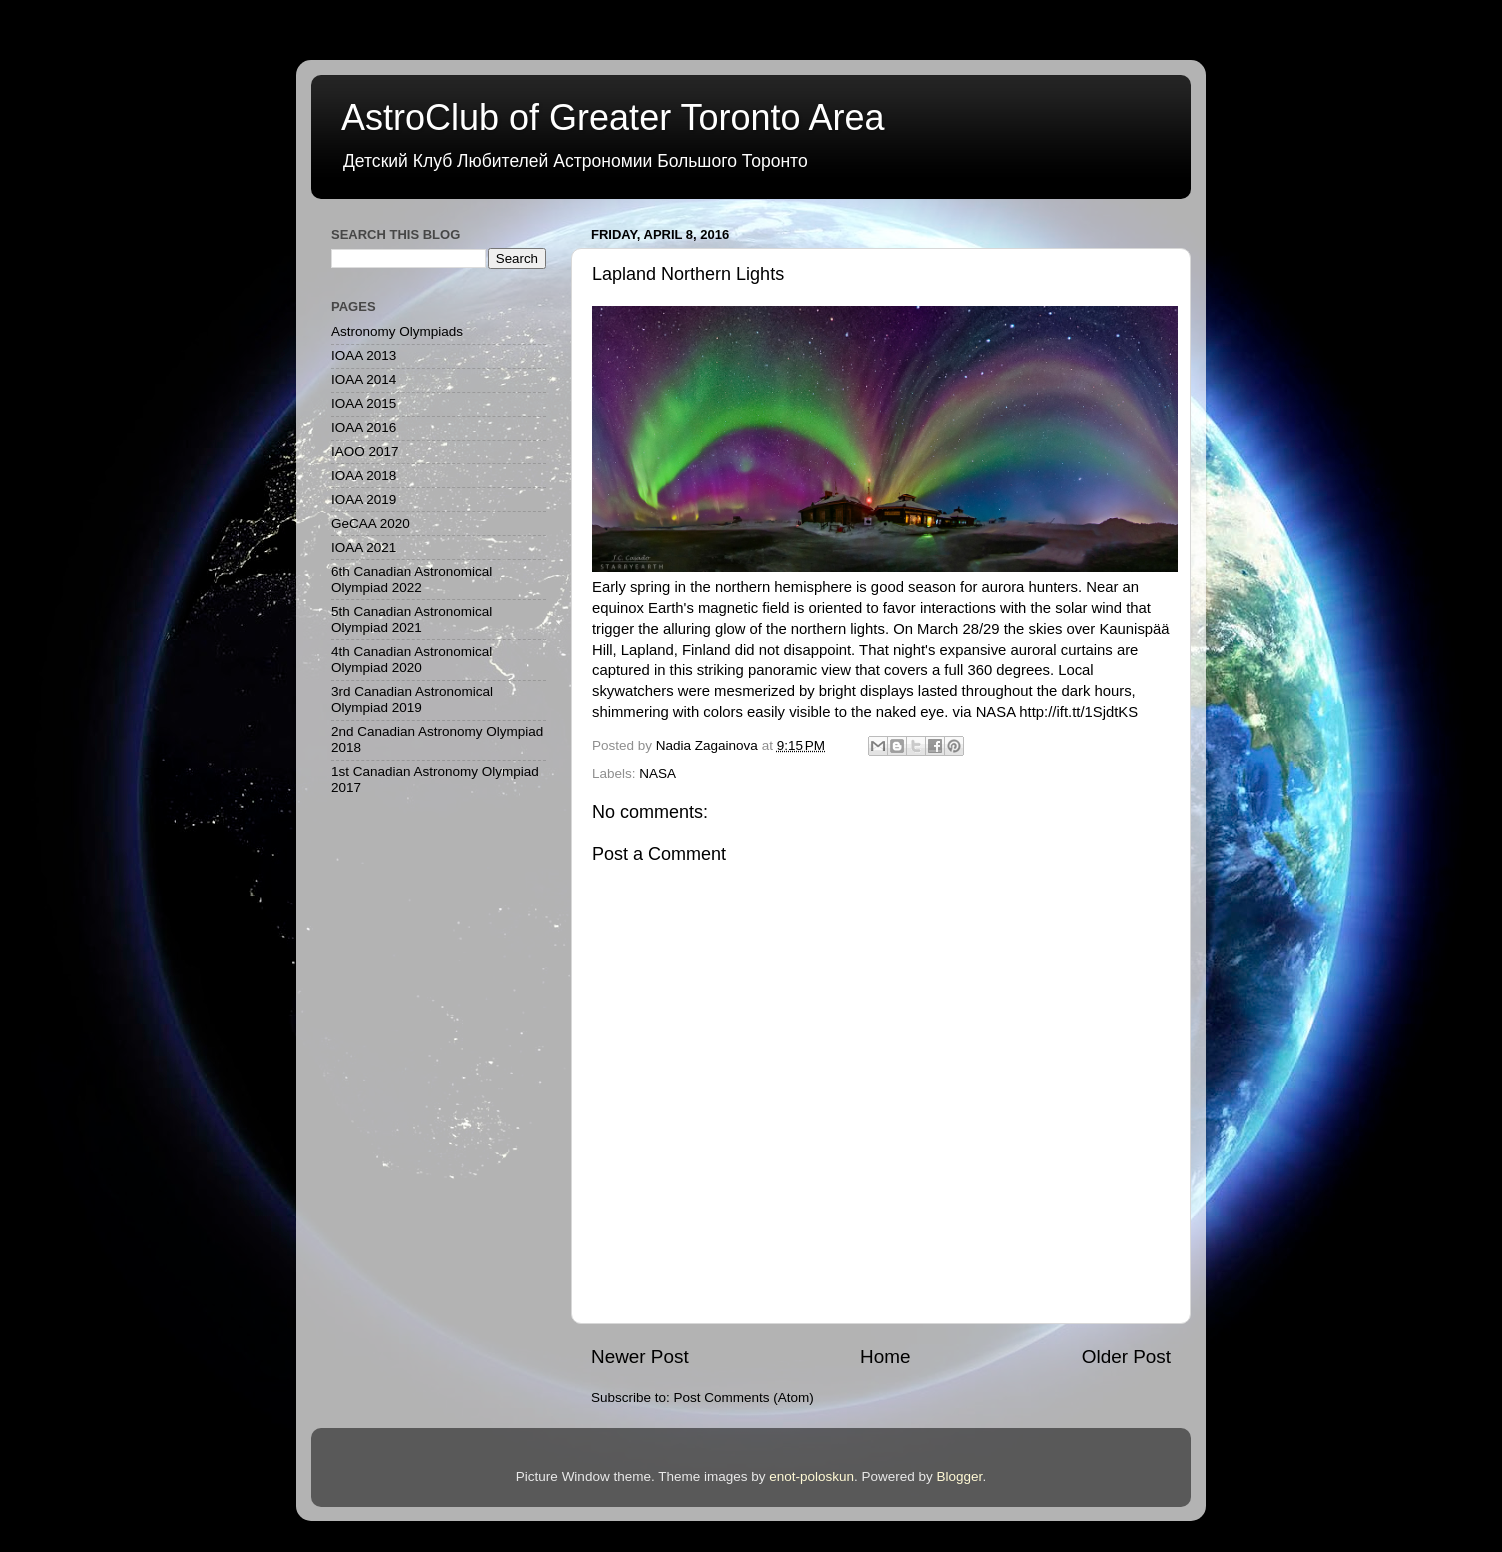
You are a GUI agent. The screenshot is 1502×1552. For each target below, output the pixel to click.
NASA (657, 773)
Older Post (1126, 1356)
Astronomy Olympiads (397, 331)
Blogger (960, 1476)
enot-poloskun (811, 1476)
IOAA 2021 (363, 547)
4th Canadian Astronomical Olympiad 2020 (411, 659)
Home (885, 1356)
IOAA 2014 (363, 379)
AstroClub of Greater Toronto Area (613, 117)
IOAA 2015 (363, 403)
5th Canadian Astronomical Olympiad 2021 (411, 619)
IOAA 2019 (363, 499)
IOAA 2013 (363, 355)
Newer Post (640, 1356)
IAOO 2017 (365, 451)
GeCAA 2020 (370, 523)
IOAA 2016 (363, 427)
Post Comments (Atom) (744, 1397)
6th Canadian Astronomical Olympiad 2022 (411, 579)
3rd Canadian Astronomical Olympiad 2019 (412, 699)
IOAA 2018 (363, 475)
